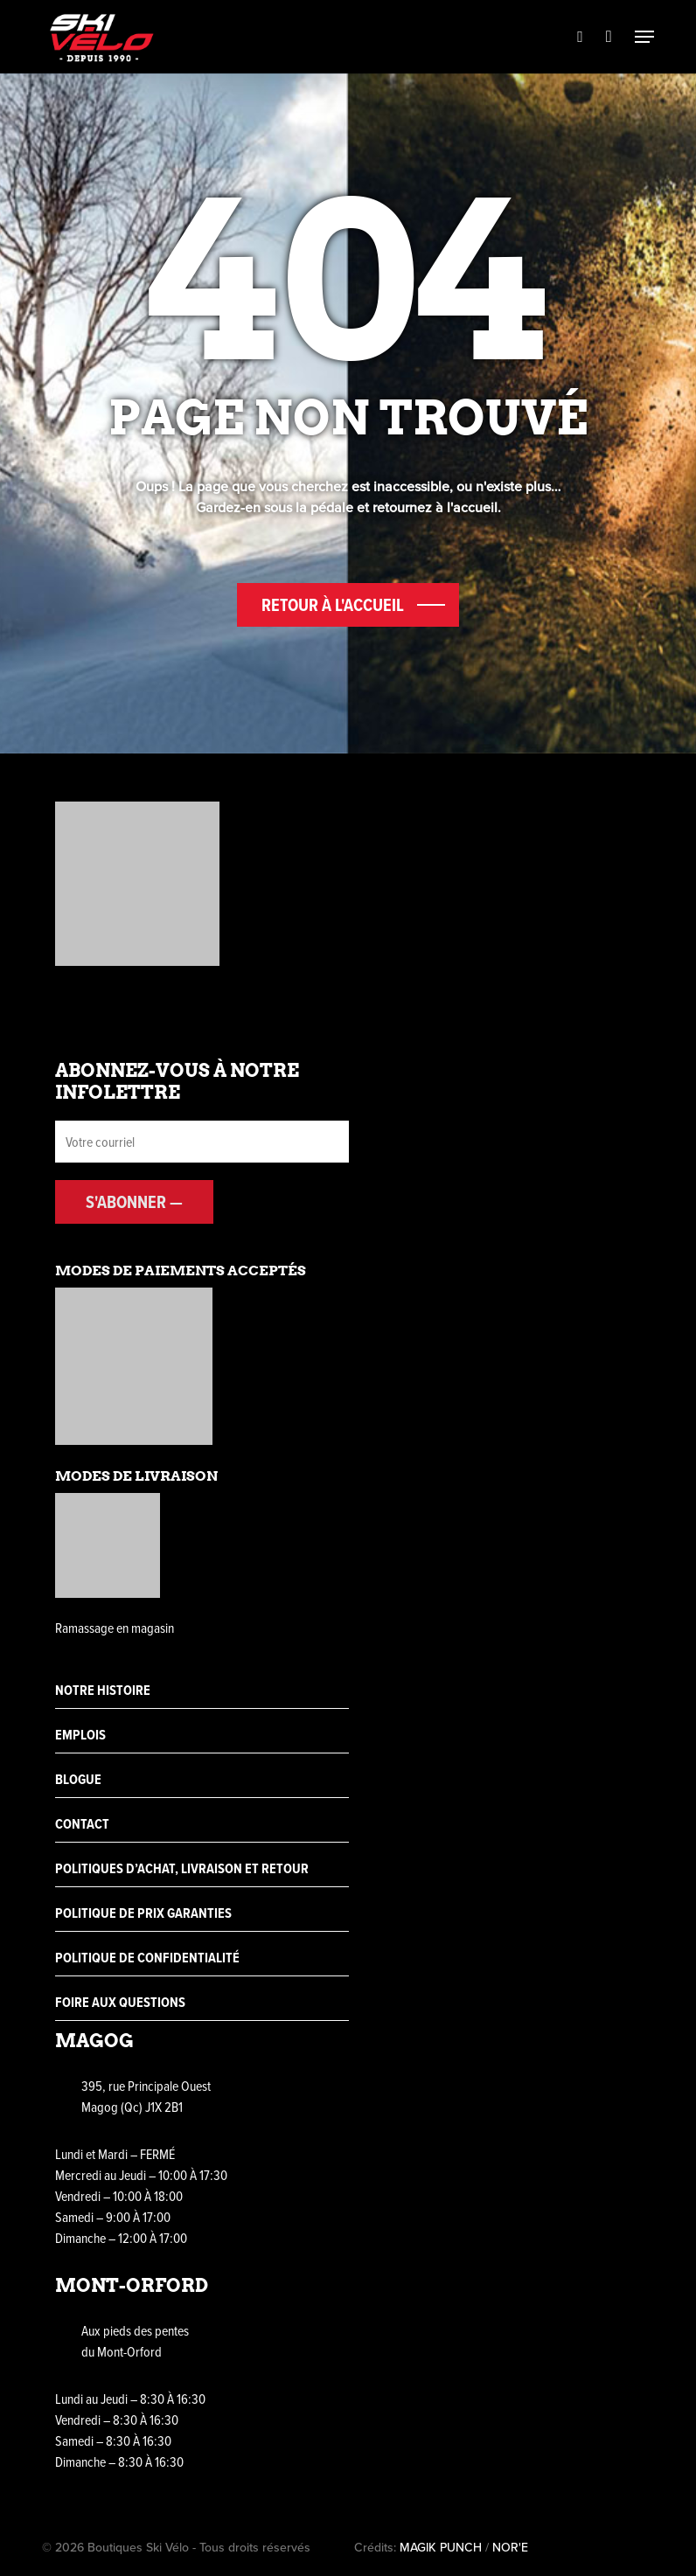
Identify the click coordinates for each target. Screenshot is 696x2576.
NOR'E (510, 2547)
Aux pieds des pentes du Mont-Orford (135, 2341)
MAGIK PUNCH (441, 2547)
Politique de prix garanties (143, 1913)
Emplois (80, 1735)
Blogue (78, 1779)
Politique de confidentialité (147, 1958)
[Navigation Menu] (644, 36)
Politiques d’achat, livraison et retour (182, 1868)
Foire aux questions (120, 2002)
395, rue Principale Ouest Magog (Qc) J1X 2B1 (146, 2096)
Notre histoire (102, 1690)
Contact (82, 1824)
